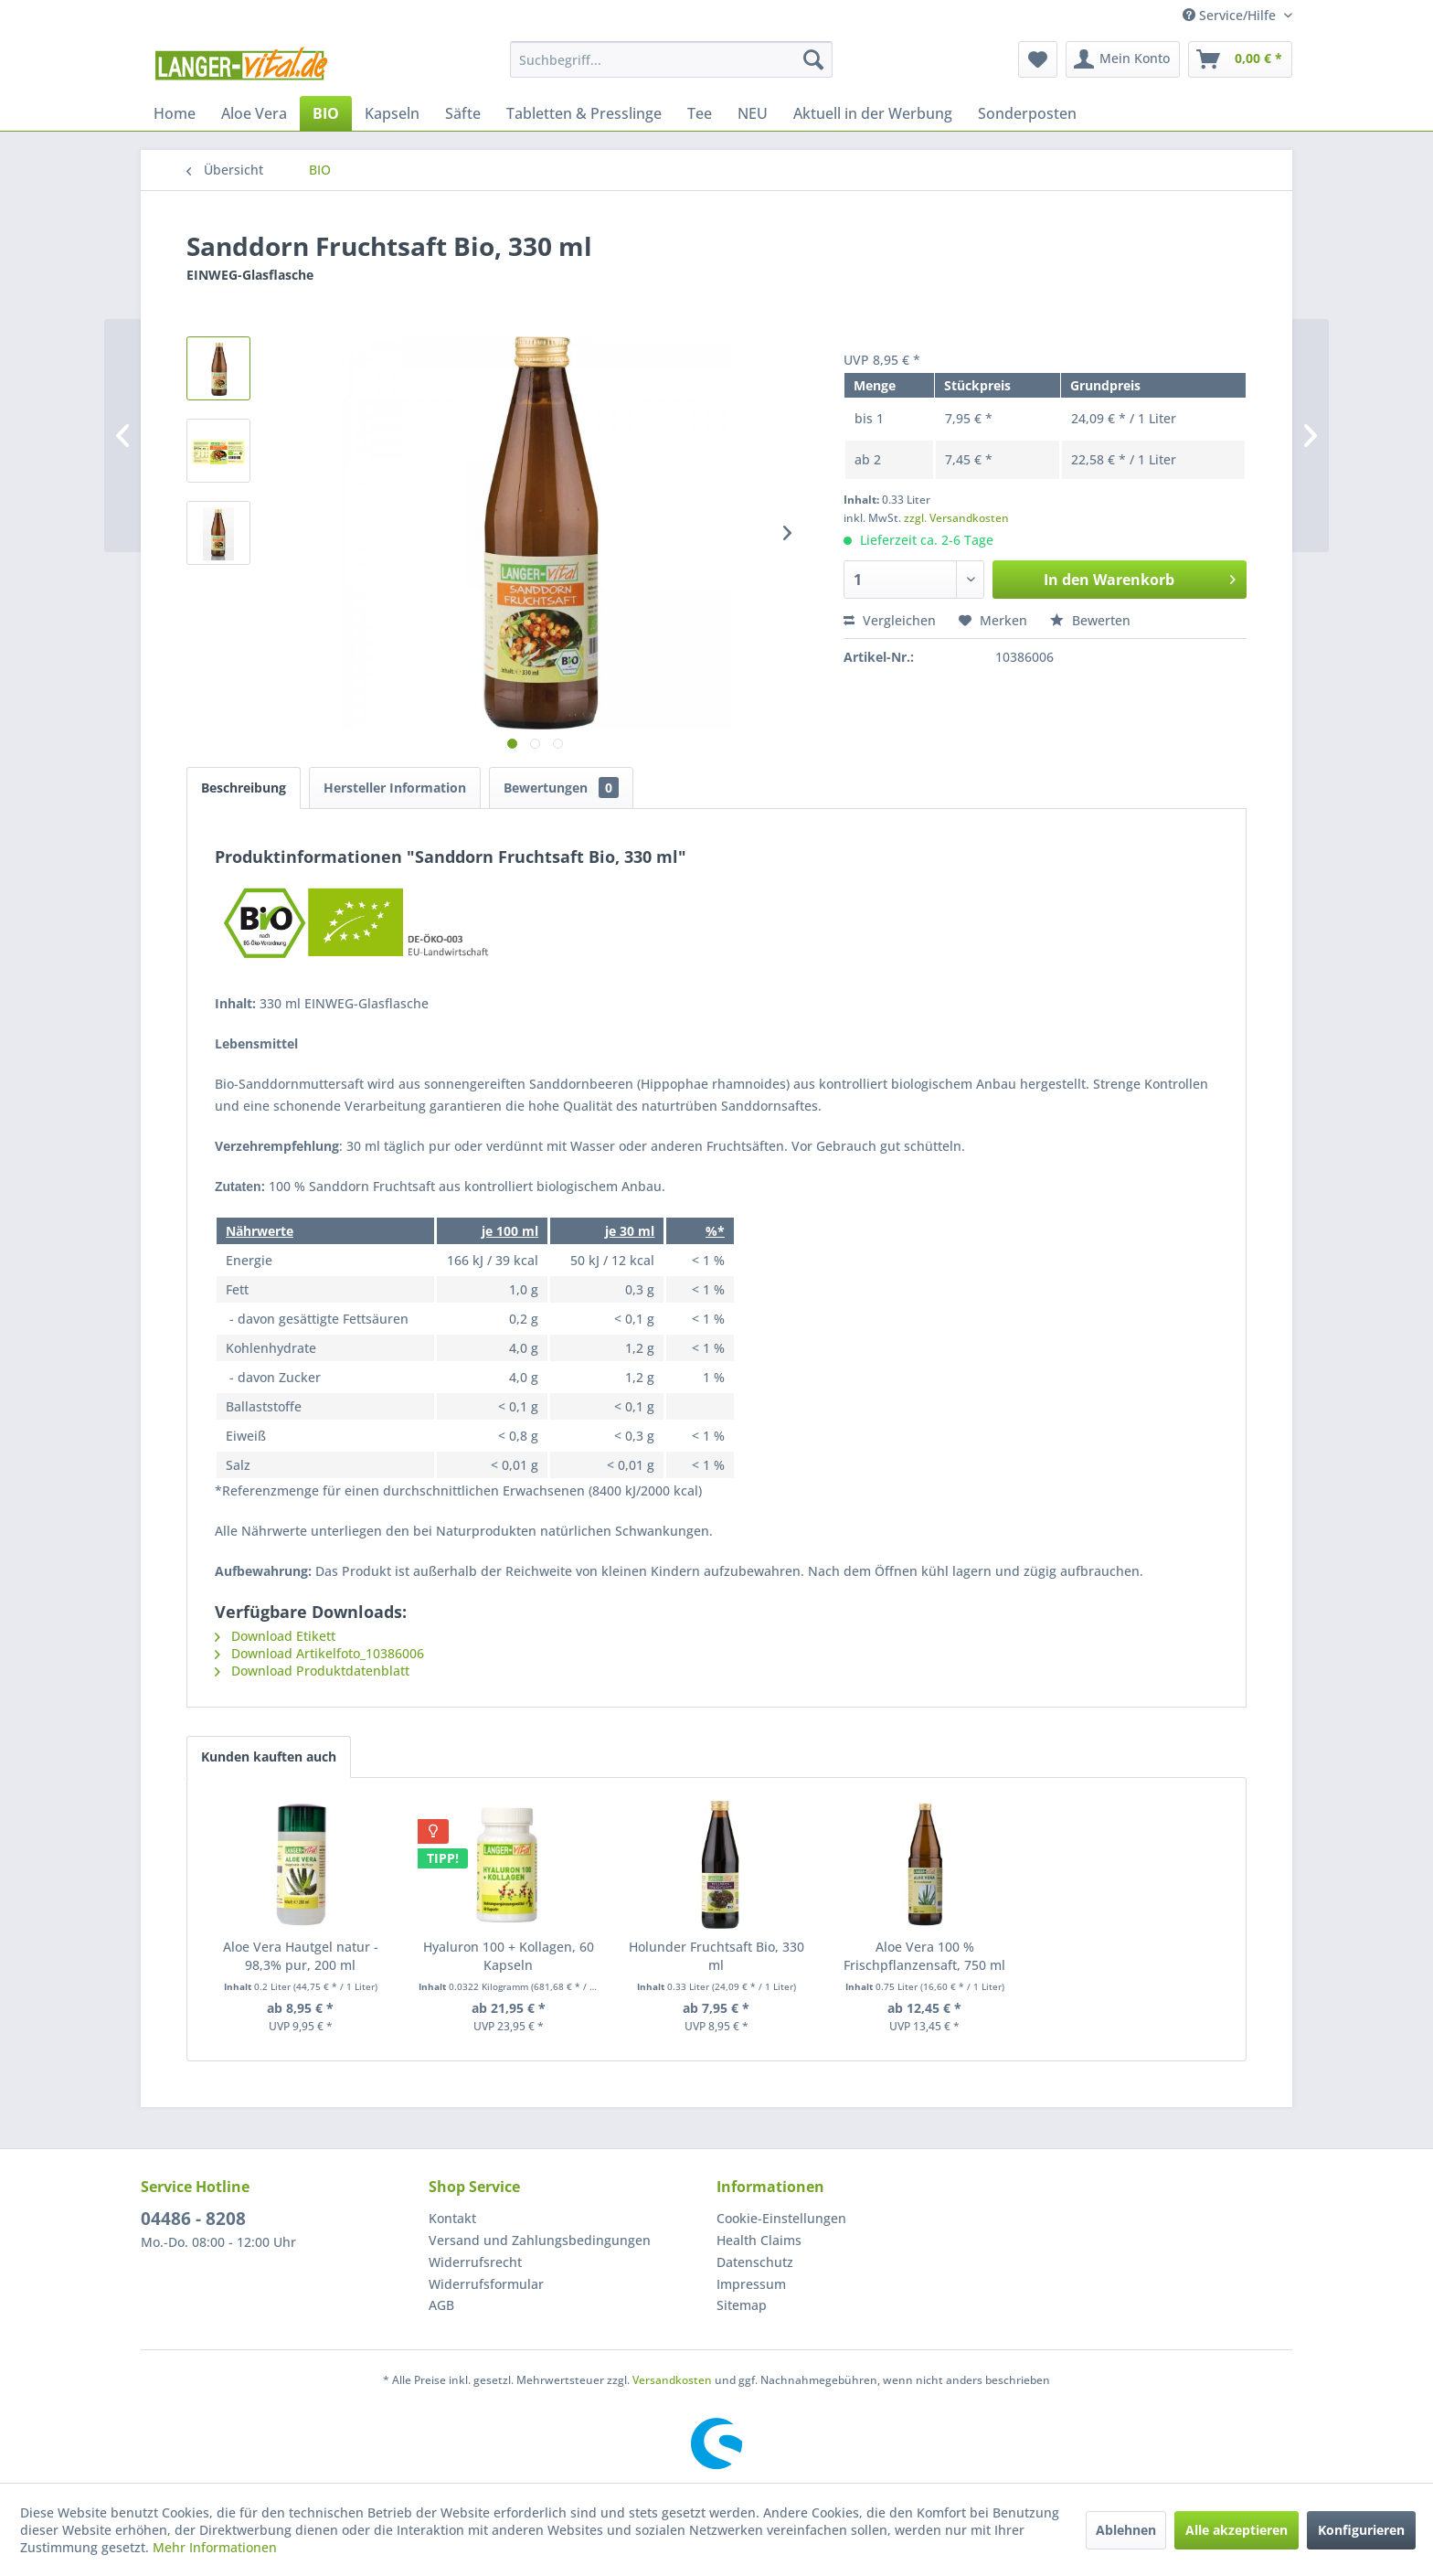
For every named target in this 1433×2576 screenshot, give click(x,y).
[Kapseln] (392, 113)
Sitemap (741, 2305)
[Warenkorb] (1240, 59)
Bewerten (1090, 620)
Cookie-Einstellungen (781, 2218)
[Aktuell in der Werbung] (872, 113)
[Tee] (699, 113)
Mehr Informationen (215, 2547)
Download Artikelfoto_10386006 (319, 1653)
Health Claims (758, 2240)
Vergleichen (890, 620)
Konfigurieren (1361, 2530)
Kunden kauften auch (268, 1756)
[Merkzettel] (1037, 59)
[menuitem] (671, 59)
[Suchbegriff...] (671, 59)
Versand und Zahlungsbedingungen (540, 2240)
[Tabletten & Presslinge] (584, 113)
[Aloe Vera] (254, 113)
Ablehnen (1126, 2530)
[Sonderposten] (1027, 113)
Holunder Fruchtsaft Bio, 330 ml (716, 1956)
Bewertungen (561, 787)
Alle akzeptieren (1236, 2530)
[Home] (174, 113)
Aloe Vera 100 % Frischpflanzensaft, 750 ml (924, 1956)
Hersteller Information (395, 787)
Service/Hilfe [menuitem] (1231, 15)
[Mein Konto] (1123, 59)
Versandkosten (672, 2380)
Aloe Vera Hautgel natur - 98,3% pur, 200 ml (300, 1956)
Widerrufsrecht (475, 2262)
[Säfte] (463, 113)
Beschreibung (243, 787)
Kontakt (452, 2218)
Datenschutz (754, 2262)
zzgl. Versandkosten (956, 518)
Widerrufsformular (486, 2284)
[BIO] (326, 113)
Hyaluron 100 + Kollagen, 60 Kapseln (508, 1956)
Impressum (751, 2284)
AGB (441, 2305)
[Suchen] (813, 59)
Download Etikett (275, 1636)
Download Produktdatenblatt (312, 1670)
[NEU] (752, 113)
